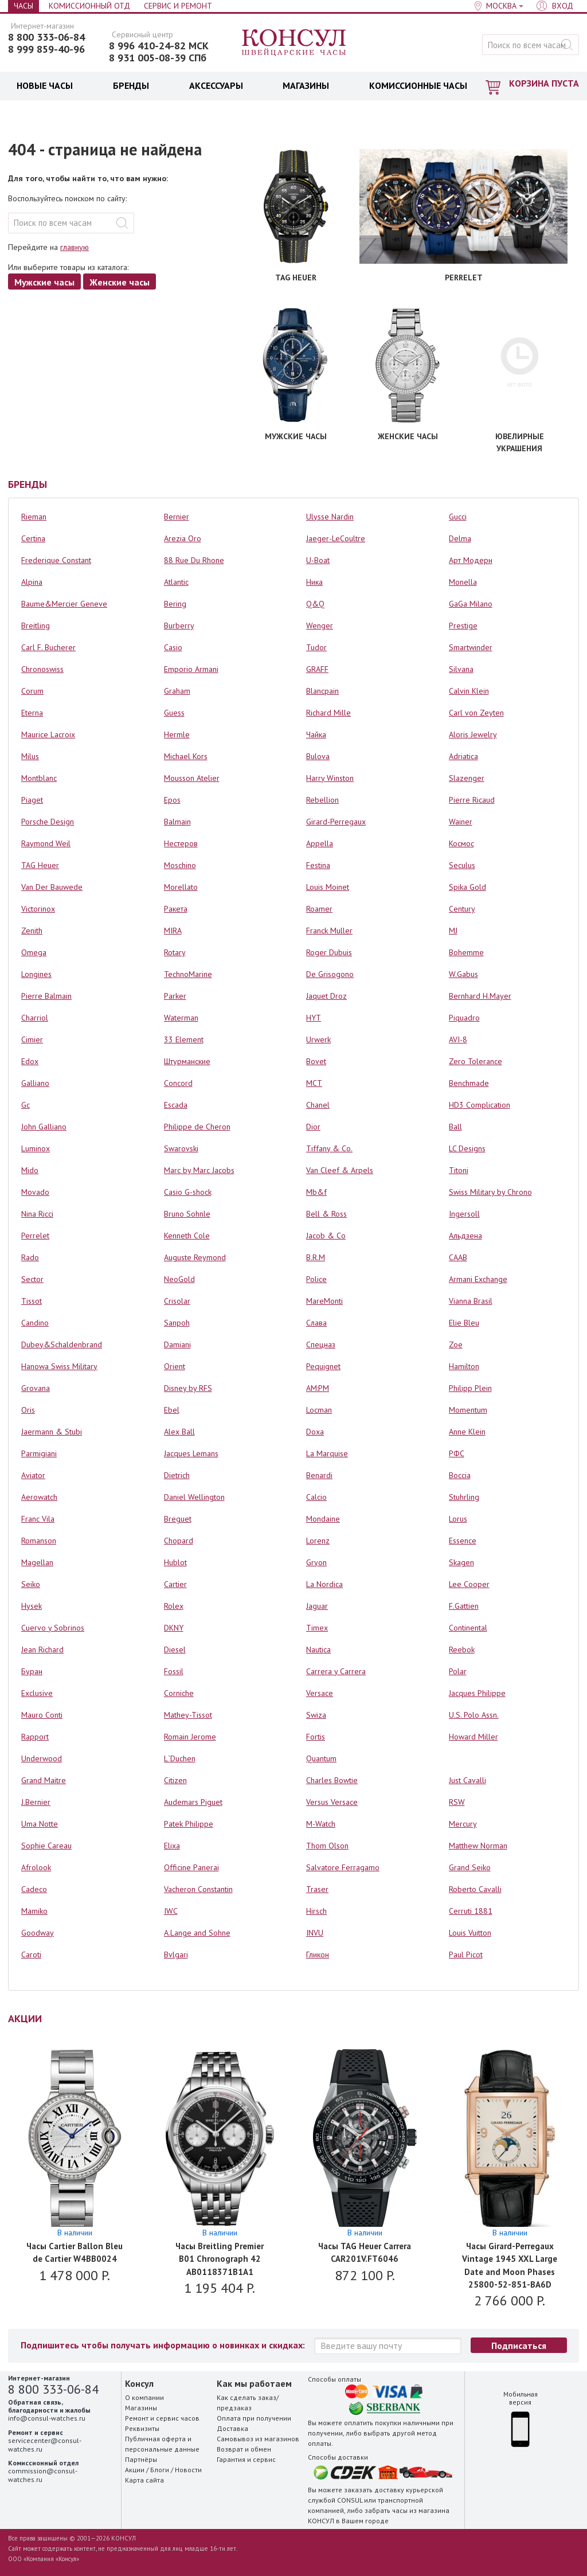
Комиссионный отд (89, 6)
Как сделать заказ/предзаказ (248, 2402)
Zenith (31, 930)
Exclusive (37, 1693)
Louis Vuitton (470, 1933)
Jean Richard (42, 1649)
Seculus (462, 865)
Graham (177, 691)
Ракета (175, 909)
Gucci (458, 516)
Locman (319, 1410)
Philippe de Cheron (197, 1126)
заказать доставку (374, 2489)
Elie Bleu (464, 1323)
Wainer (460, 821)
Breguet (177, 1519)
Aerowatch (39, 1497)
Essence (462, 1540)
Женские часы (119, 282)
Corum (32, 691)
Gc (25, 1105)
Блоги (159, 2469)
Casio (173, 647)
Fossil (173, 1671)
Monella (463, 582)
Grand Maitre (43, 1780)
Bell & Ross (326, 1214)
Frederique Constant (56, 560)
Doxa (315, 1431)
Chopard (178, 1540)
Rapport (35, 1736)
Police (316, 1279)
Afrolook (36, 1867)
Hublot (175, 1562)
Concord (178, 1083)
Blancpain (322, 691)
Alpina (31, 582)
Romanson (38, 1540)
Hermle (177, 734)
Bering (175, 604)
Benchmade (469, 1083)
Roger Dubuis (329, 952)
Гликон (317, 1954)
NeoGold (179, 1279)
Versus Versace (332, 1802)
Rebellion (322, 800)
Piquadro (464, 1018)
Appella (319, 843)
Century (462, 909)
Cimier (32, 1039)
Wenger (319, 625)
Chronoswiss (42, 669)
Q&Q (315, 604)
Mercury (463, 1824)
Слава (316, 1323)
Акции (134, 2469)
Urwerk (318, 1039)
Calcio (316, 1497)
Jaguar (317, 1606)
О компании (144, 2397)
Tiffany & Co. (329, 1148)
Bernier (176, 516)
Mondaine (323, 1519)
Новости (188, 2469)
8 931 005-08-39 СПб (157, 58)
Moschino (180, 865)
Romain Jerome (190, 1736)
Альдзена (465, 1235)
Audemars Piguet (193, 1802)
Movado (35, 1192)
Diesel (175, 1649)
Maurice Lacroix (48, 734)
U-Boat (318, 560)
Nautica (318, 1649)
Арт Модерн (470, 560)
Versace (319, 1693)
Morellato (181, 887)
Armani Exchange (478, 1279)
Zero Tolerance (475, 1061)
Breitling (35, 625)
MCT (314, 1083)
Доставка (232, 2428)
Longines (36, 974)
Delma (460, 538)
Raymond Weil (46, 843)
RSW (457, 1802)
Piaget (32, 800)
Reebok (462, 1649)
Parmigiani (39, 1453)
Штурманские (187, 1061)
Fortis (315, 1736)
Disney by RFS (188, 1388)
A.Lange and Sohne (197, 1933)
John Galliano (43, 1126)
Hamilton (464, 1366)
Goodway (37, 1933)
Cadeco (34, 1889)
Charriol (34, 1018)
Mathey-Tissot (188, 1715)
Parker (175, 996)
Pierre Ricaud (472, 800)
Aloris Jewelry (473, 734)
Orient (174, 1366)
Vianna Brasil (470, 1301)
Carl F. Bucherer (48, 647)
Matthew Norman (478, 1845)
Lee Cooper (469, 1584)
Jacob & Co (326, 1235)
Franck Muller (329, 930)
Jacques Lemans (191, 1453)
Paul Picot (466, 1954)
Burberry (179, 625)
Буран (31, 1671)
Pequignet (323, 1366)
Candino (35, 1323)
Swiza (316, 1715)
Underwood (41, 1758)
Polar (458, 1671)
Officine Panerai (191, 1867)
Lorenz (318, 1540)
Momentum (468, 1410)
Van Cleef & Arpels (339, 1170)
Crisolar (177, 1301)
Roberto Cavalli (475, 1889)
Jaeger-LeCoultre (335, 538)
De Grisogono (330, 974)
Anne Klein (467, 1431)
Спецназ (320, 1344)
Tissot (31, 1301)
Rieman (33, 516)
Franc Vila (37, 1519)
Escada (175, 1105)
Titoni (458, 1170)
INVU (314, 1933)
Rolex (173, 1606)
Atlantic (176, 582)
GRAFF (317, 669)
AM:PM (317, 1388)
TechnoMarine (188, 974)
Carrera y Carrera (336, 1671)
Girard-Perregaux (336, 821)
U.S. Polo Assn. (474, 1715)
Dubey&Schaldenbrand (61, 1344)
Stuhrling (464, 1497)
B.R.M (315, 1257)
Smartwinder (470, 647)
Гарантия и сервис (246, 2459)
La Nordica (324, 1584)
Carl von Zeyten (476, 712)
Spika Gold (467, 887)
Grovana (35, 1388)
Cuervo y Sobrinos (52, 1628)
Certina (33, 538)
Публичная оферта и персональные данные (162, 2443)
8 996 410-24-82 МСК (159, 46)
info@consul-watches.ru (46, 2418)
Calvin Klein (469, 691)
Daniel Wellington (194, 1497)
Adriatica (463, 756)
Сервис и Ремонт (178, 6)
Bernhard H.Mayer (480, 996)
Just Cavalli (467, 1780)
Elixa (172, 1845)
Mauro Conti (41, 1715)
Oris (28, 1410)
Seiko (30, 1584)
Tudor (316, 647)
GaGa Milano (470, 604)
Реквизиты (142, 2428)
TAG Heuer (40, 865)
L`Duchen (179, 1758)
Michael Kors (186, 756)
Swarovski (181, 1148)
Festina (318, 865)
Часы (23, 6)
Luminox (35, 1148)
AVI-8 (458, 1039)
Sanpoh (177, 1323)
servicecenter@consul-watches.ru (44, 2444)
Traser (317, 1889)
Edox (29, 1061)
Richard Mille (328, 712)
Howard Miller (473, 1736)
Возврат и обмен (244, 2449)
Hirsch (316, 1911)
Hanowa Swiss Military (59, 1366)
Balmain (177, 821)
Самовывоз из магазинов (258, 2438)
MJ (453, 930)
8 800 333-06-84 (46, 37)
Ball (455, 1126)
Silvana (461, 669)
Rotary (175, 952)
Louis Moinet (327, 887)
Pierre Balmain (46, 996)
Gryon (316, 1562)
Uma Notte (39, 1824)
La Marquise (327, 1453)
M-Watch (320, 1824)
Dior (313, 1126)
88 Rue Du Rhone (194, 560)
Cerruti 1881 (470, 1911)
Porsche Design (47, 821)
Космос (461, 843)
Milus (30, 756)
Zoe (456, 1344)
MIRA (173, 930)
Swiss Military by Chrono (490, 1192)
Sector (32, 1279)
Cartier (175, 1584)
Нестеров (181, 843)
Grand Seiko (470, 1867)
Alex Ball (179, 1431)
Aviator (33, 1475)
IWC (171, 1911)
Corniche (179, 1693)
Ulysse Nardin (330, 516)
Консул (294, 43)
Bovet (316, 1061)
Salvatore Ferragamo (342, 1867)
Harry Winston (330, 778)
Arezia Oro (182, 538)
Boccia (460, 1475)
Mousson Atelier (192, 778)
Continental (468, 1628)
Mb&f (316, 1192)
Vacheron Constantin (198, 1889)
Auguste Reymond (195, 1257)
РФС (456, 1453)
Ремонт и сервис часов (162, 2418)
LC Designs (467, 1148)
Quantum (321, 1758)
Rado (30, 1257)
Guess (174, 712)
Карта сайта (144, 2480)
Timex (317, 1628)
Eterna (32, 712)
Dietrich (177, 1475)
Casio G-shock (188, 1192)
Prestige (463, 625)
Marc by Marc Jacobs (199, 1170)
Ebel (171, 1410)
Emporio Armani (191, 669)
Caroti (31, 1954)
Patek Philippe (188, 1824)
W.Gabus (463, 974)
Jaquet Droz (326, 996)
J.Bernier (35, 1802)
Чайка (316, 734)
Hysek (31, 1606)
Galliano (35, 1083)
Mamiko (34, 1911)
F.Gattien (464, 1606)
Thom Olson (327, 1845)
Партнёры (141, 2459)
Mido (29, 1170)
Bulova (318, 756)
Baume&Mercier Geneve (64, 604)
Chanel (318, 1105)
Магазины (141, 2407)
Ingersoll (464, 1214)
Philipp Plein (470, 1388)
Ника (314, 582)
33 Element (184, 1039)
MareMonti (324, 1301)
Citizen (175, 1780)
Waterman (181, 1018)
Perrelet (35, 1235)
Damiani (177, 1344)
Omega (33, 952)
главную (74, 247)
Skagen (461, 1562)
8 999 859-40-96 (46, 49)
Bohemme (466, 952)
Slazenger (466, 778)
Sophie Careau (46, 1845)
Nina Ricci (37, 1214)
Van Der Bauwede (52, 887)
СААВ (458, 1257)
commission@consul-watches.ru (42, 2474)
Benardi (319, 1475)
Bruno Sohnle (187, 1214)
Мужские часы (44, 282)
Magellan (37, 1562)
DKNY (173, 1628)
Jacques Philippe (477, 1693)
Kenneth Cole (187, 1235)
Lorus (458, 1519)
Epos (172, 800)
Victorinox (38, 909)
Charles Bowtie (332, 1780)
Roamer (319, 909)
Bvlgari (176, 1954)
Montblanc (39, 778)
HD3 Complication (479, 1105)
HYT (313, 1018)
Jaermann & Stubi (51, 1431)
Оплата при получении (254, 2418)
